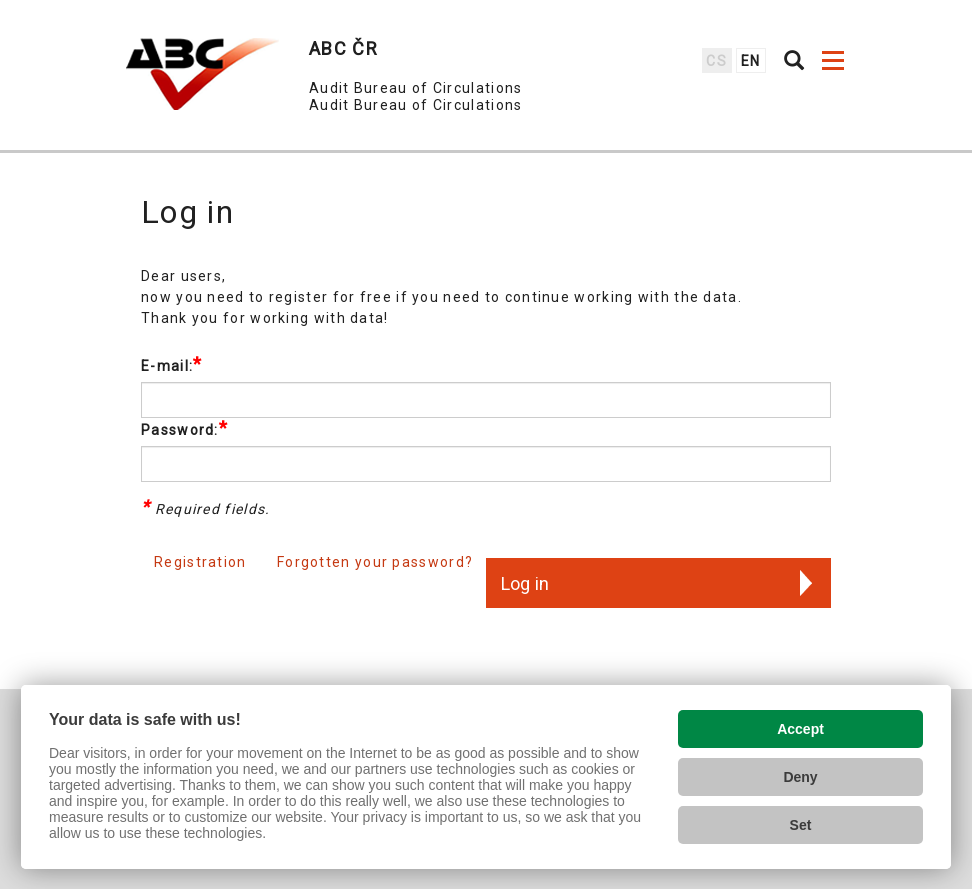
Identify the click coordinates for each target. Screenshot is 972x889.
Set (801, 825)
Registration (200, 562)
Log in (525, 583)
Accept (800, 729)
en (751, 61)
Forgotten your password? (375, 562)
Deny (800, 777)
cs (716, 61)
